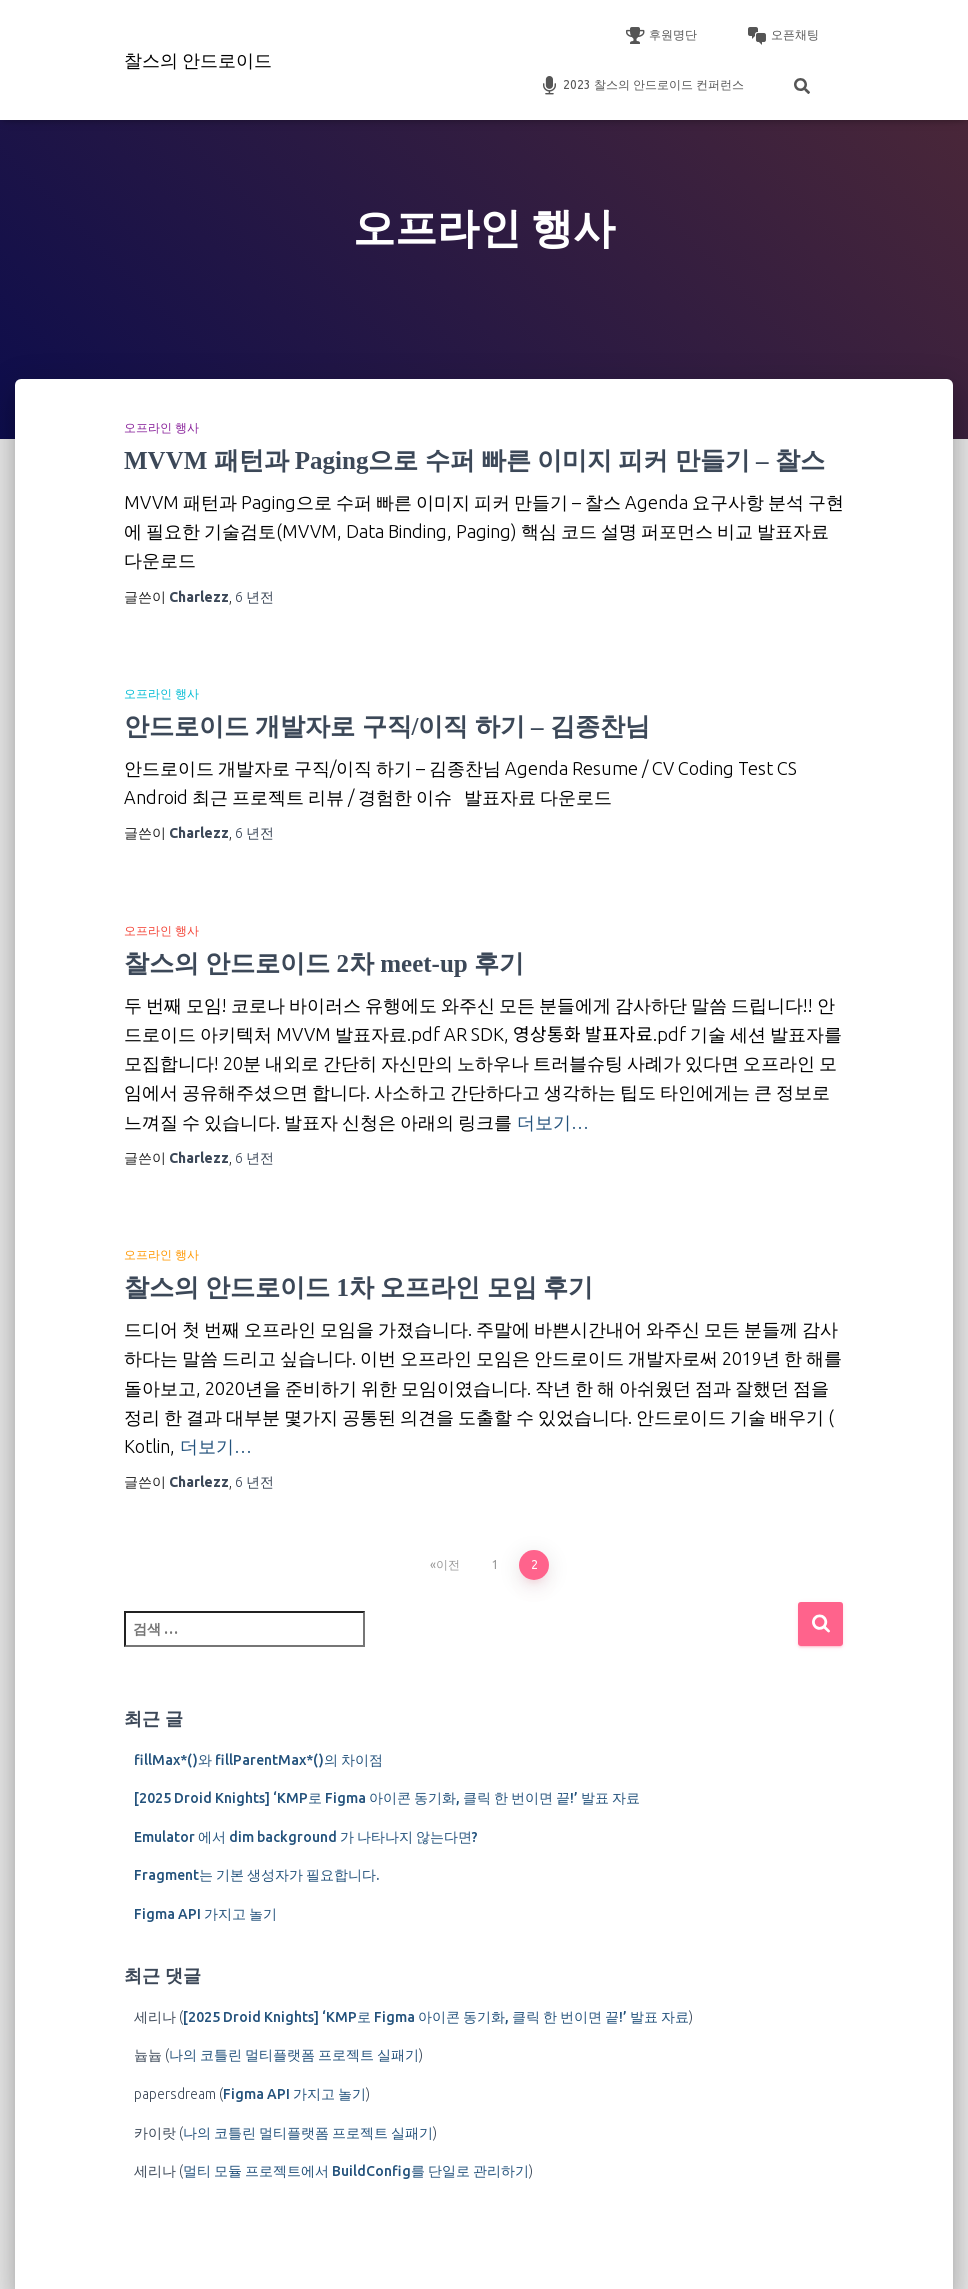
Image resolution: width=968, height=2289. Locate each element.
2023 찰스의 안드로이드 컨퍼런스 (641, 86)
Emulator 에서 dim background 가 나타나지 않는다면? (306, 1837)
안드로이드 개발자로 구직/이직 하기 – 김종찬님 (387, 726)
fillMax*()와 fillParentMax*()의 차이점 (258, 1760)
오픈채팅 (783, 36)
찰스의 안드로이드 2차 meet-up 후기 (324, 963)
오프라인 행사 (161, 428)
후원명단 (661, 36)
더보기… (553, 1122)
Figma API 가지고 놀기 (205, 1914)
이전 (448, 1564)
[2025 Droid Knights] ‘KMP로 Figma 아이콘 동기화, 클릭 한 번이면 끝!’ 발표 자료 (387, 1798)
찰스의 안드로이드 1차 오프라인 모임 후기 (358, 1287)
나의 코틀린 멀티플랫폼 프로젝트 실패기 (294, 2055)
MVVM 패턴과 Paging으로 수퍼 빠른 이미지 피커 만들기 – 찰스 (474, 460)
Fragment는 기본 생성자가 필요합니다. (256, 1875)
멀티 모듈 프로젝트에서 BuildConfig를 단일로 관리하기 (356, 2171)
